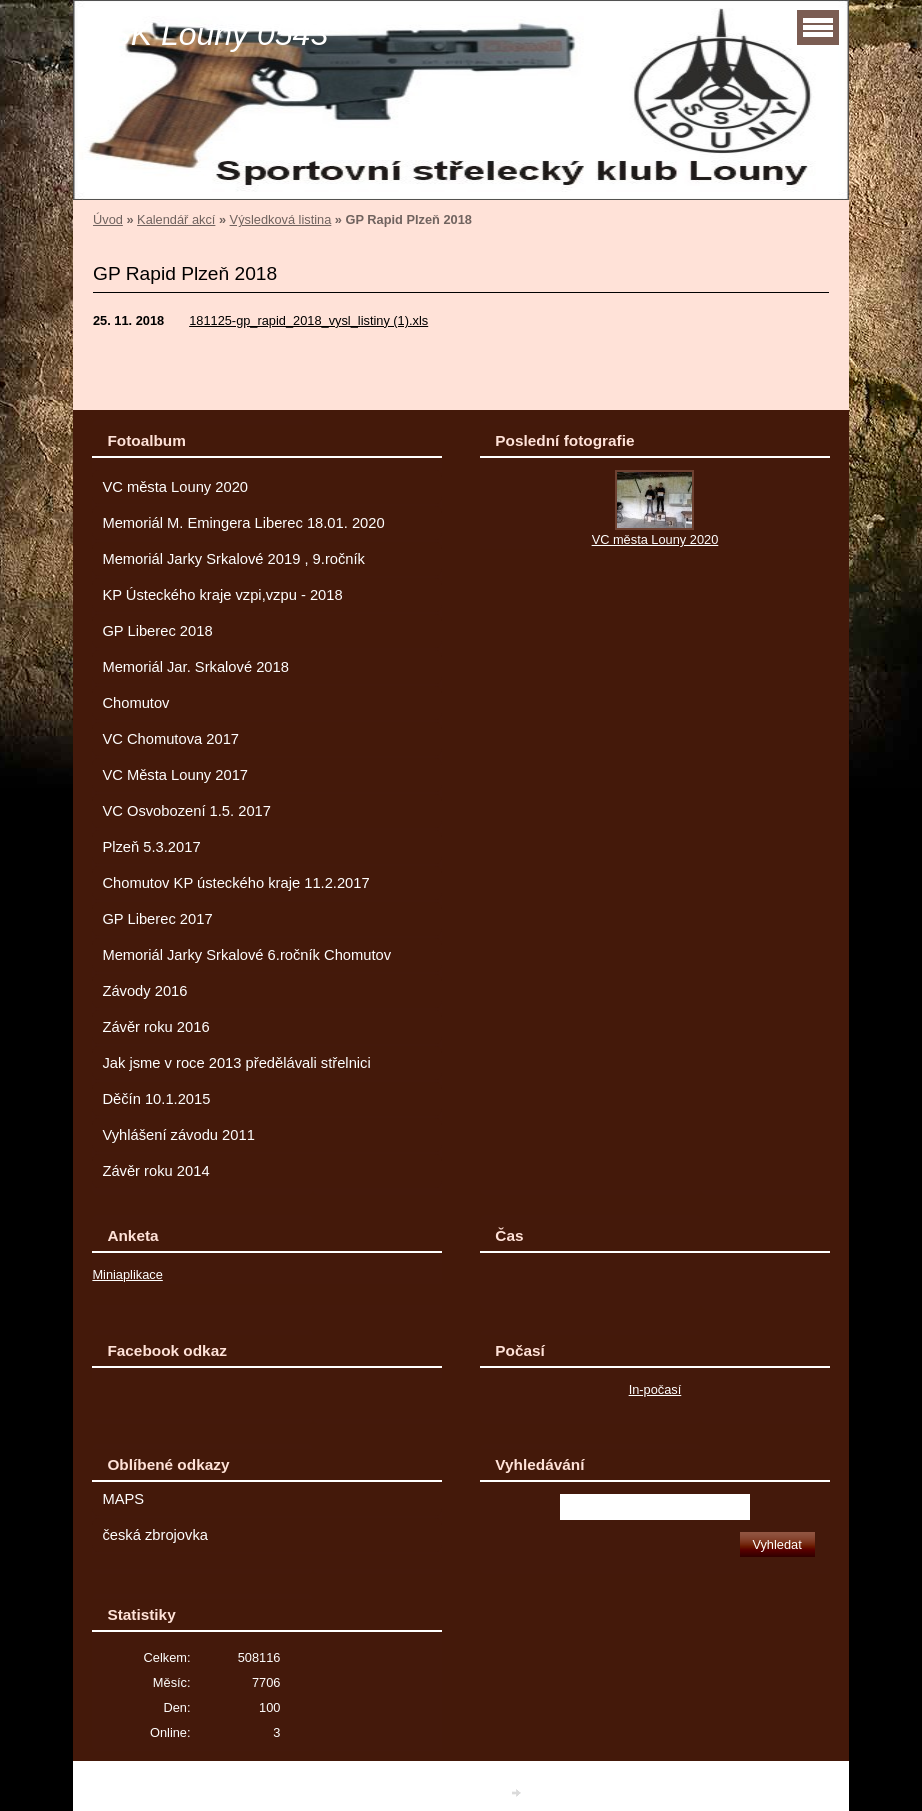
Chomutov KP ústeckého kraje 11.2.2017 (235, 883)
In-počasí (655, 1389)
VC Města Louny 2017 (175, 775)
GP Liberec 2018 (157, 631)
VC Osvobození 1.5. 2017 (186, 811)
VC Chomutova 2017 (170, 739)
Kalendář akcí (176, 219)
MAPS (123, 1499)
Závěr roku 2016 (155, 1027)
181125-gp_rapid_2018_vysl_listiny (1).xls (308, 320)
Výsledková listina (281, 219)
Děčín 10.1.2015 (156, 1099)
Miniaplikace (127, 1274)
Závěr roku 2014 (155, 1171)
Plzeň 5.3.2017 (151, 847)
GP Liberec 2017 (157, 919)
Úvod (108, 219)
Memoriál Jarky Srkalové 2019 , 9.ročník (233, 559)
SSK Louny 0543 (208, 34)
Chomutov (135, 703)
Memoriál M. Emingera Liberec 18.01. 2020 (243, 523)
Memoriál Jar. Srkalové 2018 (195, 667)
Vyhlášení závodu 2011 (178, 1135)
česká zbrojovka (155, 1535)
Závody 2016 (144, 991)
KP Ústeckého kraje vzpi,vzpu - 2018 (222, 595)
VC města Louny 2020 (175, 487)
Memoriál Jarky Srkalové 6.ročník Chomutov (246, 955)
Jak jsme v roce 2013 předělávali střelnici (236, 1063)
